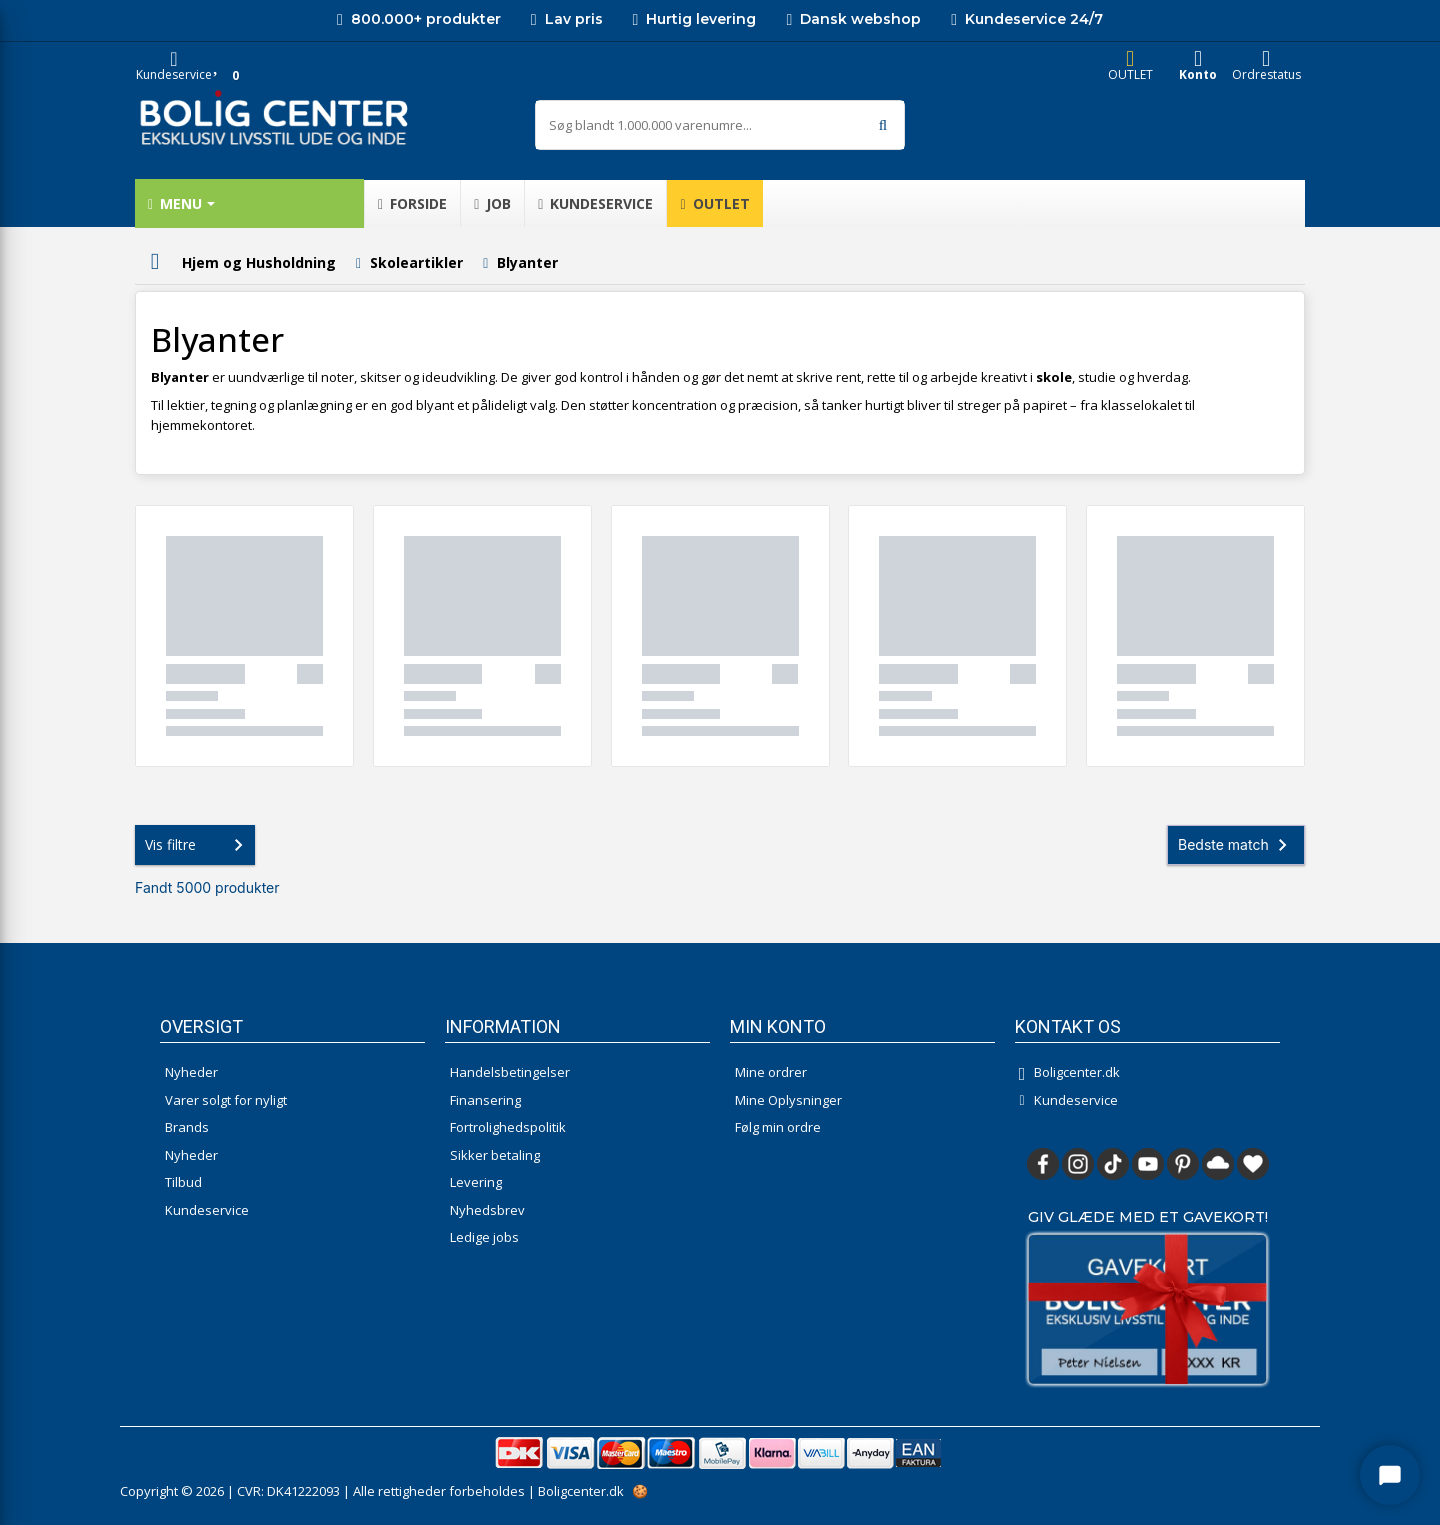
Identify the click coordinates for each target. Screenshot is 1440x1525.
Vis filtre (198, 845)
